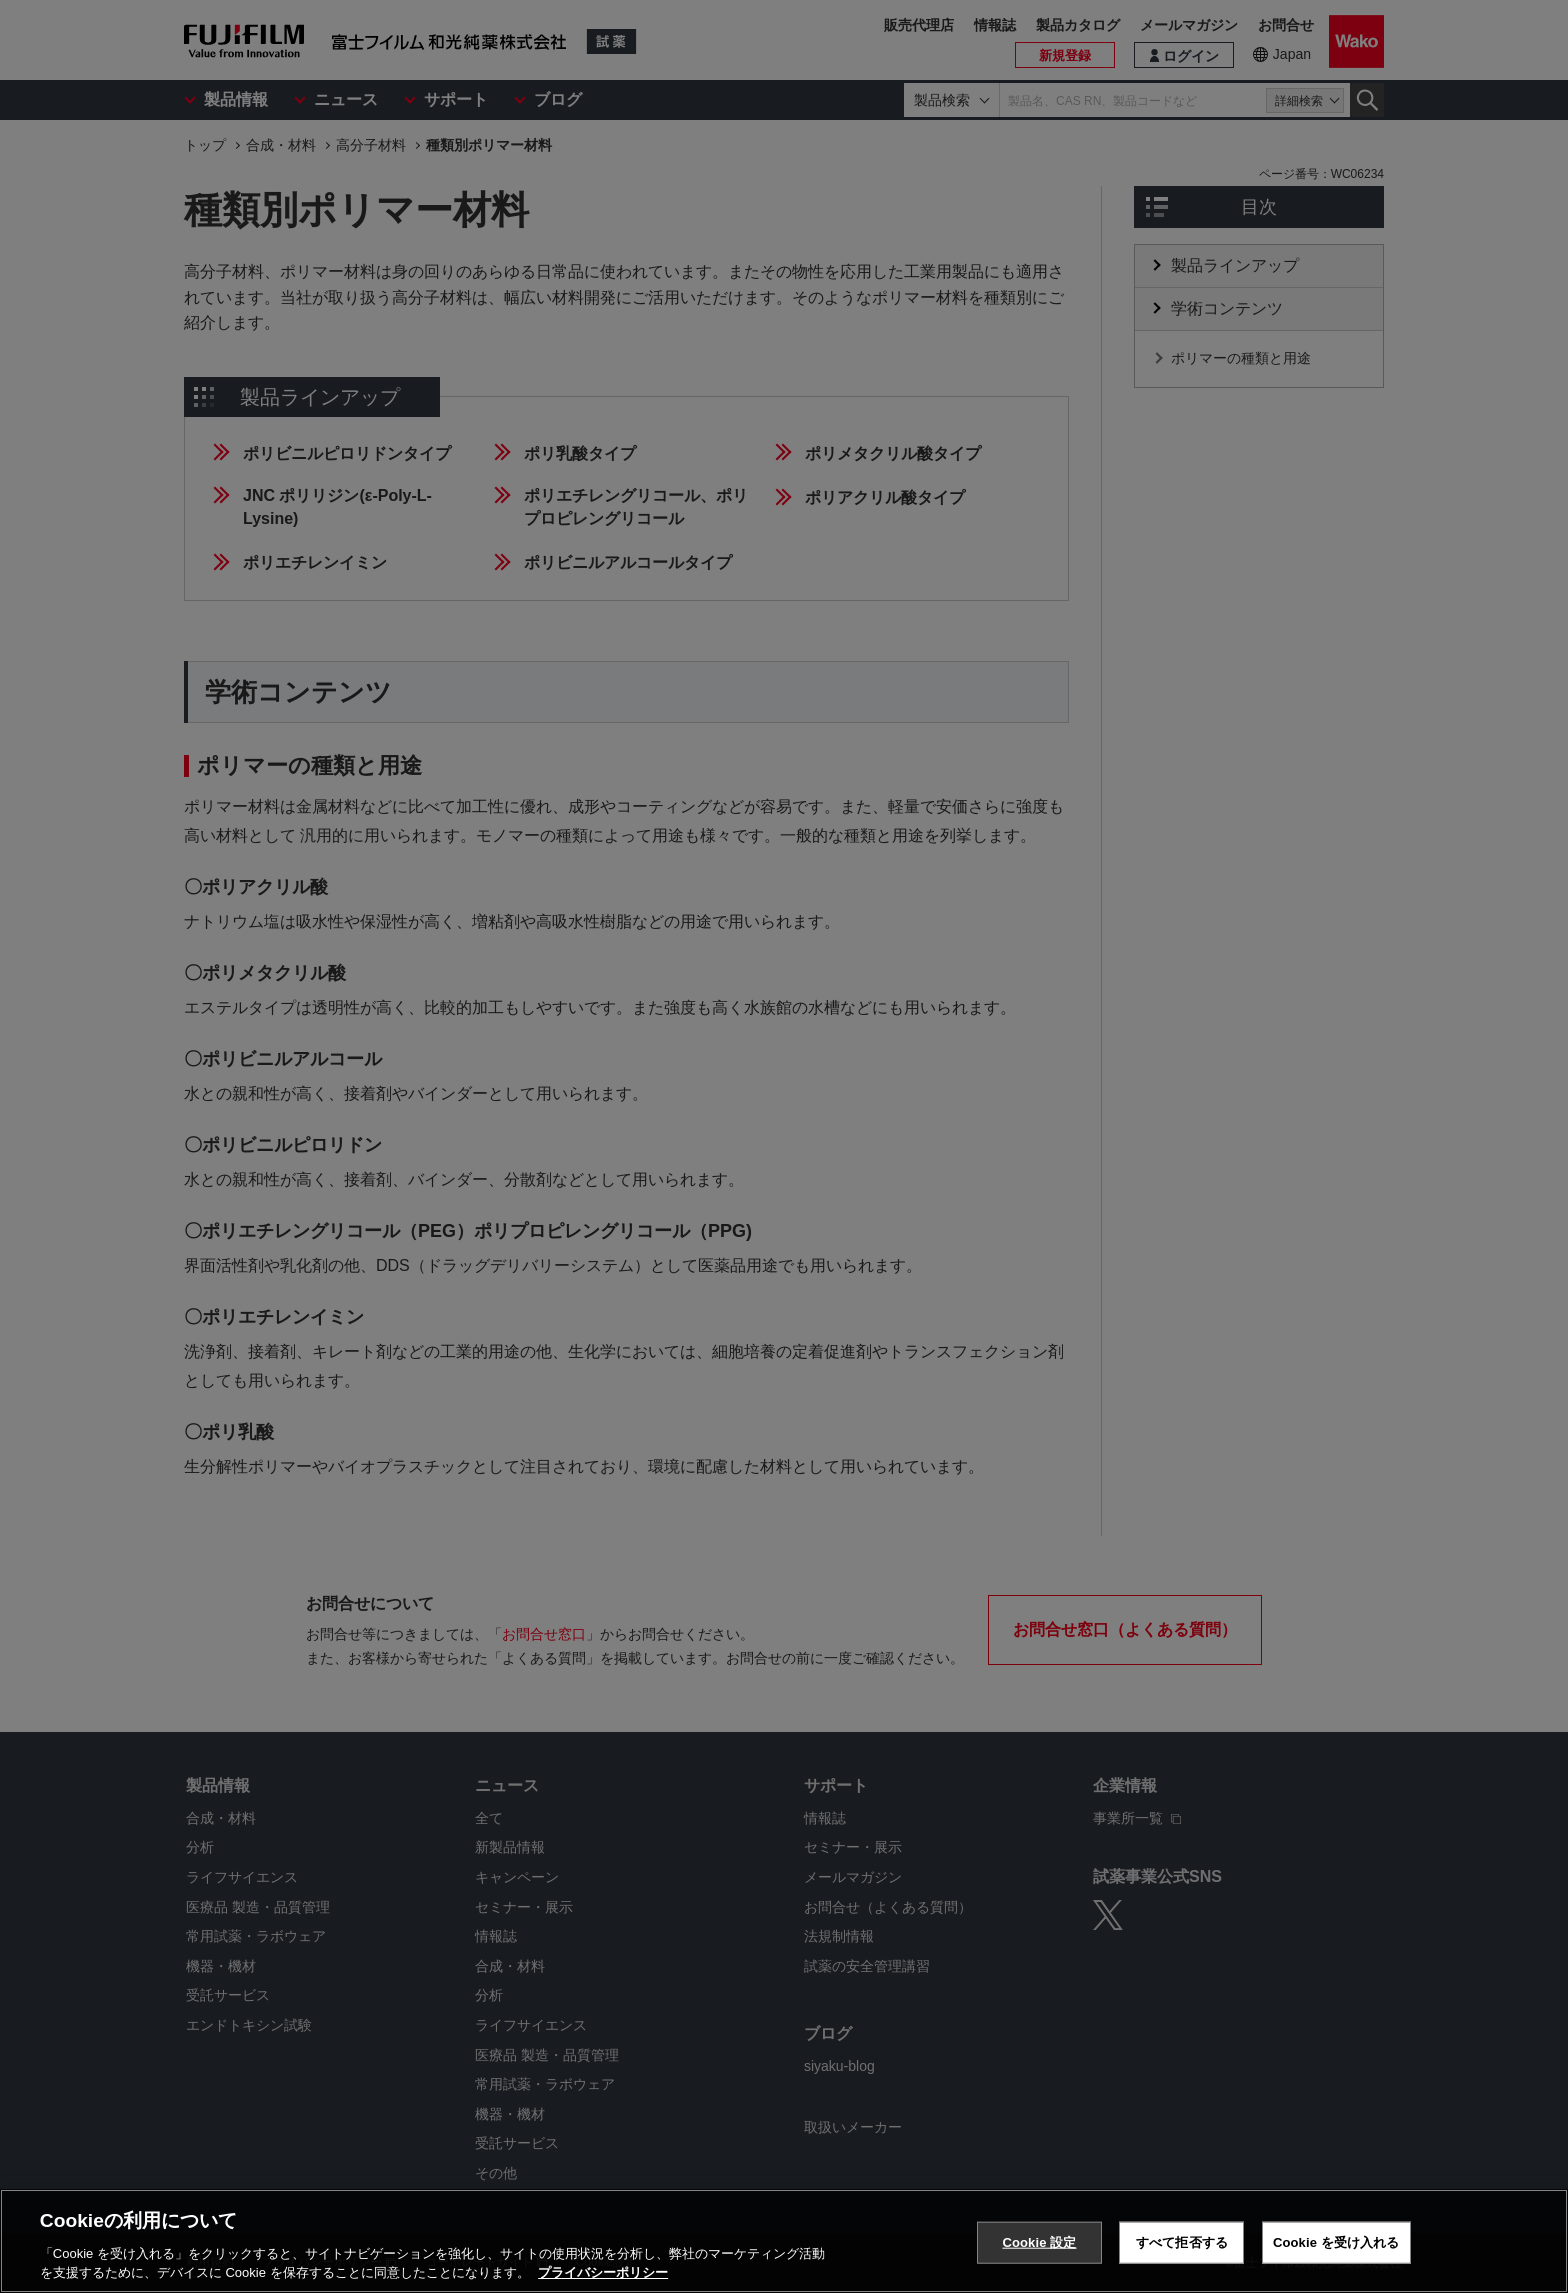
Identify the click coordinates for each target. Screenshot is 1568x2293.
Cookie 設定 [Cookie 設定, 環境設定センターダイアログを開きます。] (1039, 2245)
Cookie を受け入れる (1336, 2245)
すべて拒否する (1182, 2245)
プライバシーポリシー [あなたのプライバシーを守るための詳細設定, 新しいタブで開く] (603, 2275)
